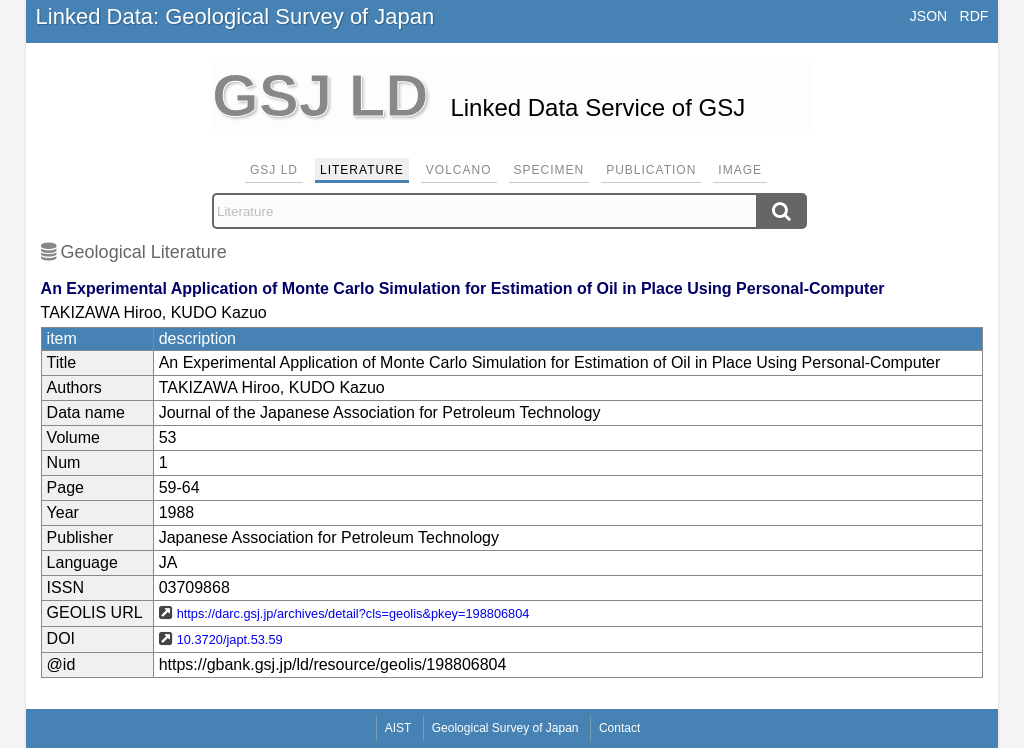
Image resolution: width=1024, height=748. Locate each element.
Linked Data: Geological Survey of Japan (235, 16)
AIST (398, 728)
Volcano (459, 170)
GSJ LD (274, 170)
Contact (619, 728)
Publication (651, 170)
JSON (928, 16)
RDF (974, 16)
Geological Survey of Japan (505, 728)
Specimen (549, 170)
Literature (362, 170)
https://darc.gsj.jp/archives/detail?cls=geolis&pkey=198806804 (353, 613)
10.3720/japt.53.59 (230, 639)
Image (740, 170)
